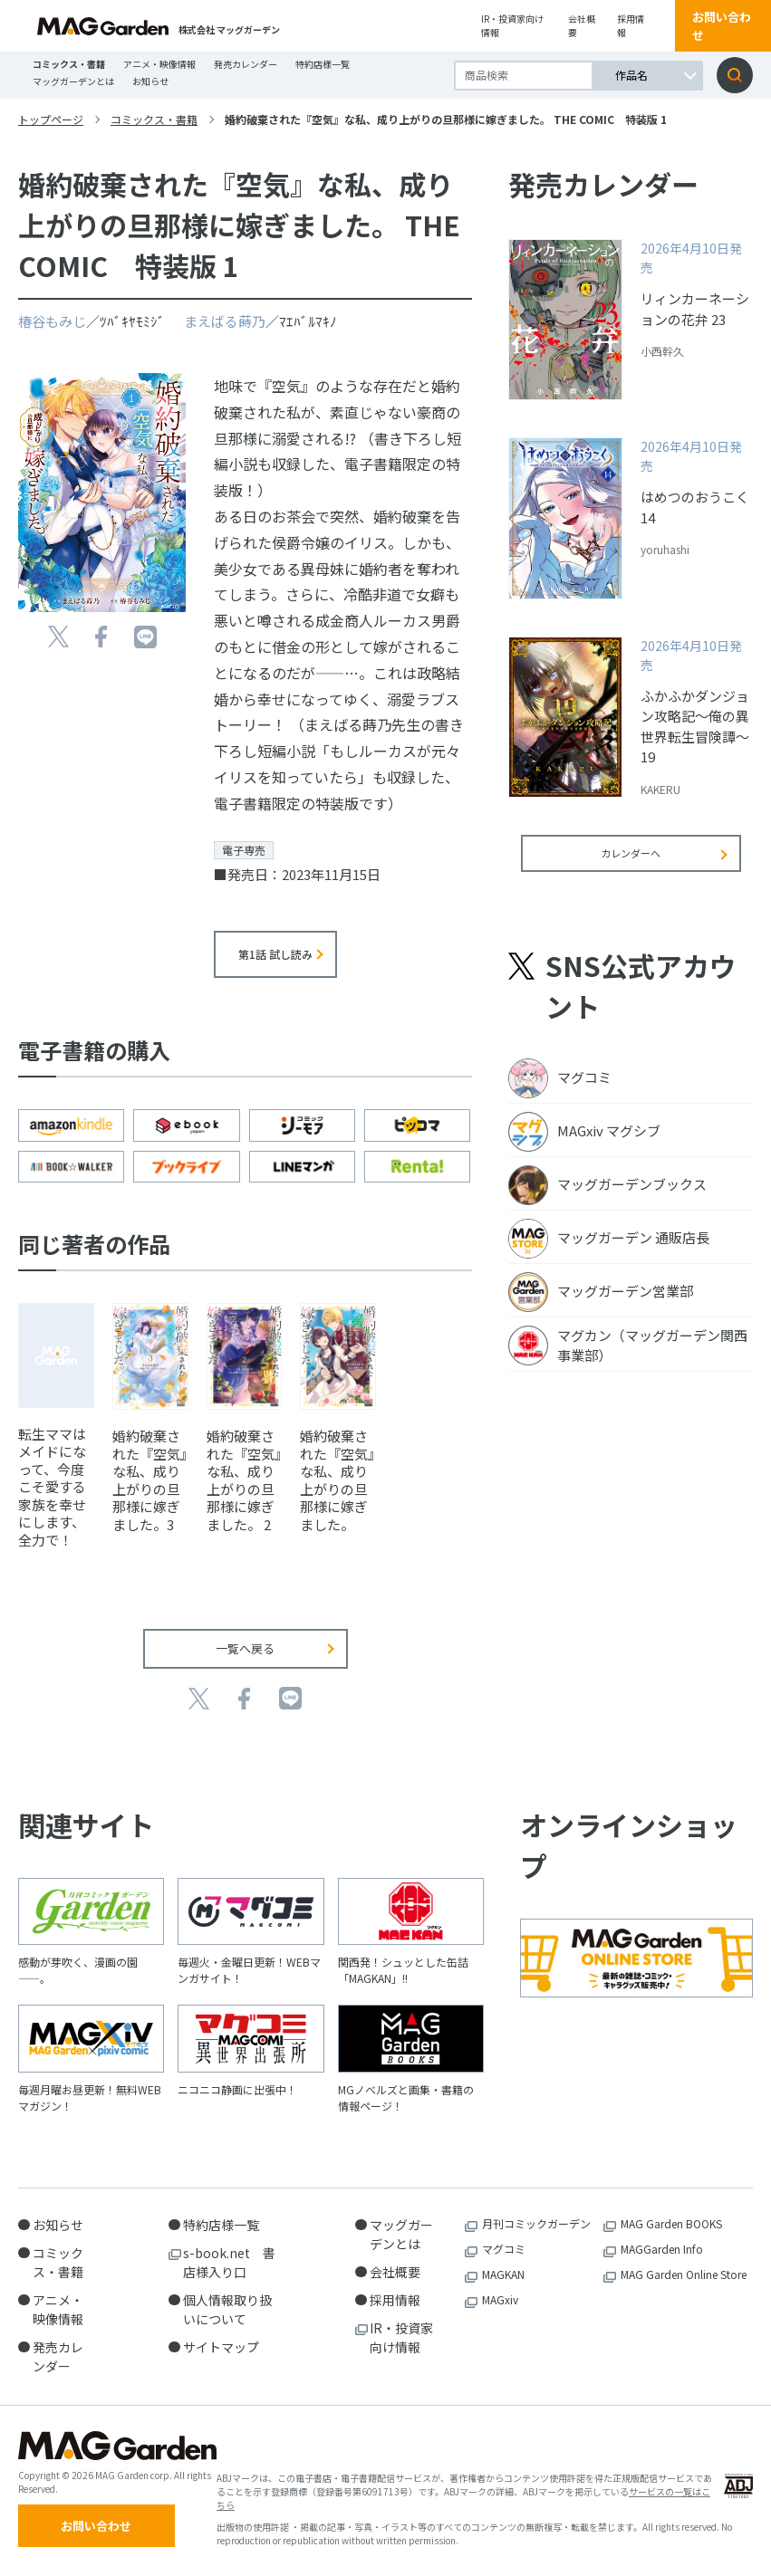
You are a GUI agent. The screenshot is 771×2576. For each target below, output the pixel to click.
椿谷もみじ (52, 320)
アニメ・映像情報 (159, 64)
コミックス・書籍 (69, 64)
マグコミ (503, 2248)
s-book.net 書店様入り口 (229, 2262)
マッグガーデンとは (73, 81)
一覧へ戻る (245, 1648)
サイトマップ (221, 2347)
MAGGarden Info (662, 2248)
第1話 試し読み (275, 954)
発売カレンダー (245, 64)
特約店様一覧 (322, 64)
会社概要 (581, 25)
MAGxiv (500, 2299)
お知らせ (150, 81)
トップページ (50, 119)
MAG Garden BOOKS (671, 2223)
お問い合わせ (721, 25)
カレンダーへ (630, 865)
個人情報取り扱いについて (227, 2309)
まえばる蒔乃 (224, 320)
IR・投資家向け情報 (512, 25)
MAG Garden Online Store (684, 2274)
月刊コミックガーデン (536, 2223)
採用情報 (630, 25)
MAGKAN (503, 2274)
